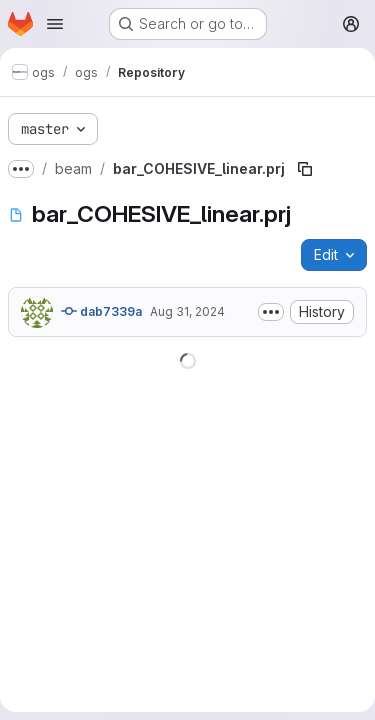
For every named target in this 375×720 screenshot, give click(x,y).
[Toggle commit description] (271, 312)
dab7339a (101, 311)
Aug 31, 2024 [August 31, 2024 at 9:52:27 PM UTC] (187, 311)
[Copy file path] (305, 169)
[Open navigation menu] (55, 24)
